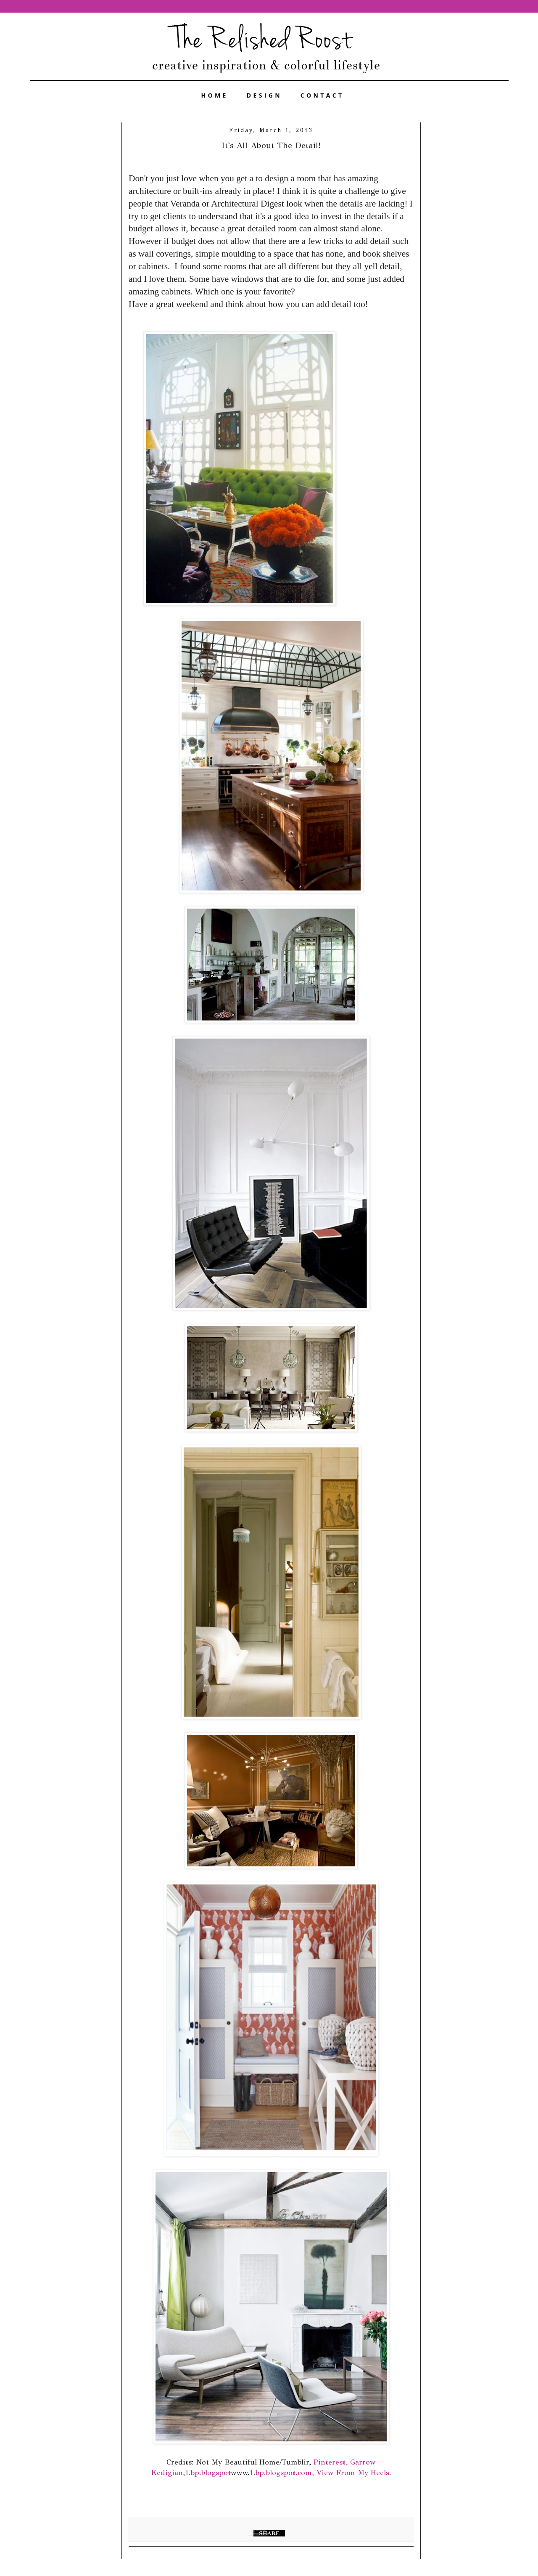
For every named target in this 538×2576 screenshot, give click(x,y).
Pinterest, (331, 2462)
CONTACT (322, 95)
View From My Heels (352, 2472)
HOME (214, 95)
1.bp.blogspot (208, 2472)
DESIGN (264, 95)
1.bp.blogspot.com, (282, 2472)
